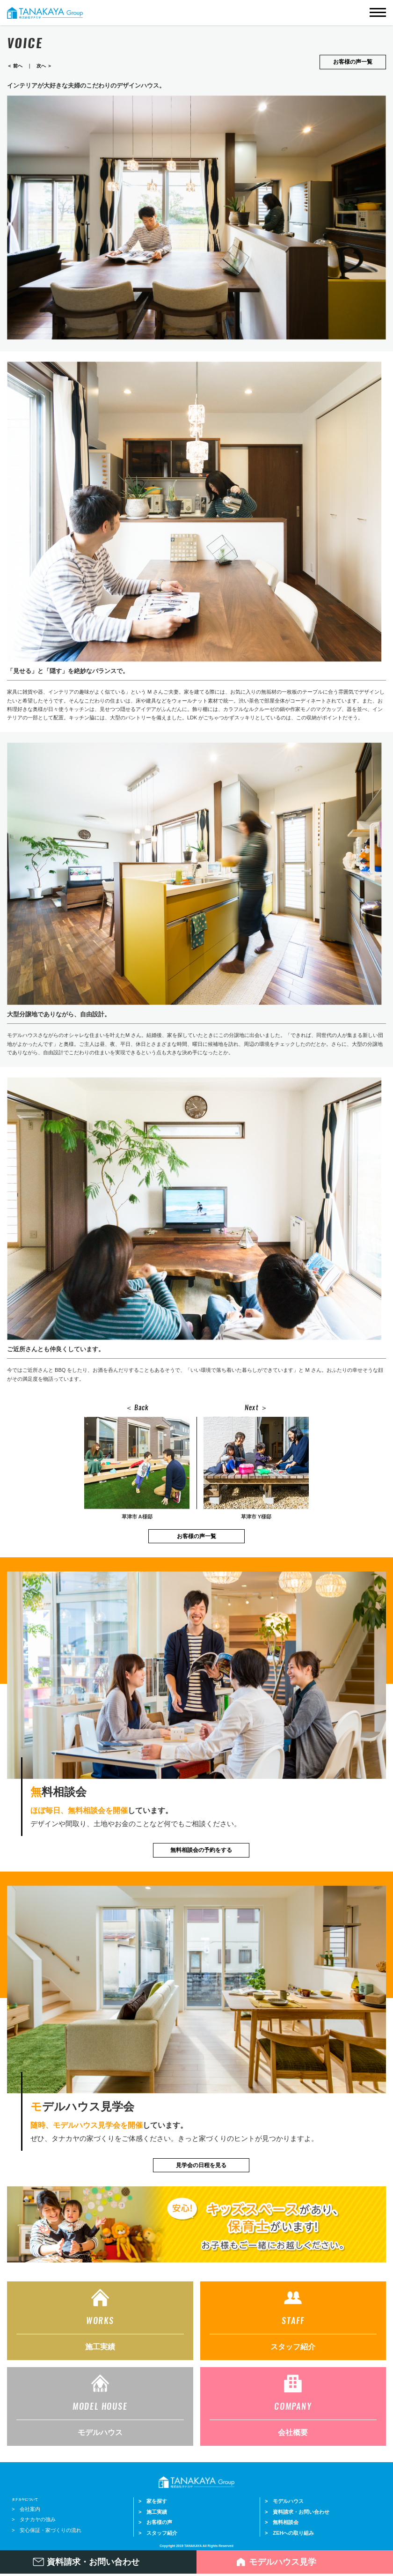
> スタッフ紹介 (157, 2532)
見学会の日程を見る (201, 2164)
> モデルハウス (284, 2500)
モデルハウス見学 (282, 2562)
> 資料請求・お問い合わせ (297, 2511)
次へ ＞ (44, 65)
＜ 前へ (14, 65)
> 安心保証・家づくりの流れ (46, 2529)
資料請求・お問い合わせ (93, 2562)
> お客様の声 (155, 2521)
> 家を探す (152, 2500)
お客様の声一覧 (353, 62)
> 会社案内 (26, 2508)
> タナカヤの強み (34, 2518)
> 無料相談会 (281, 2521)
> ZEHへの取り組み (289, 2532)
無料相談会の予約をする (201, 1849)
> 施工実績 (152, 2511)
